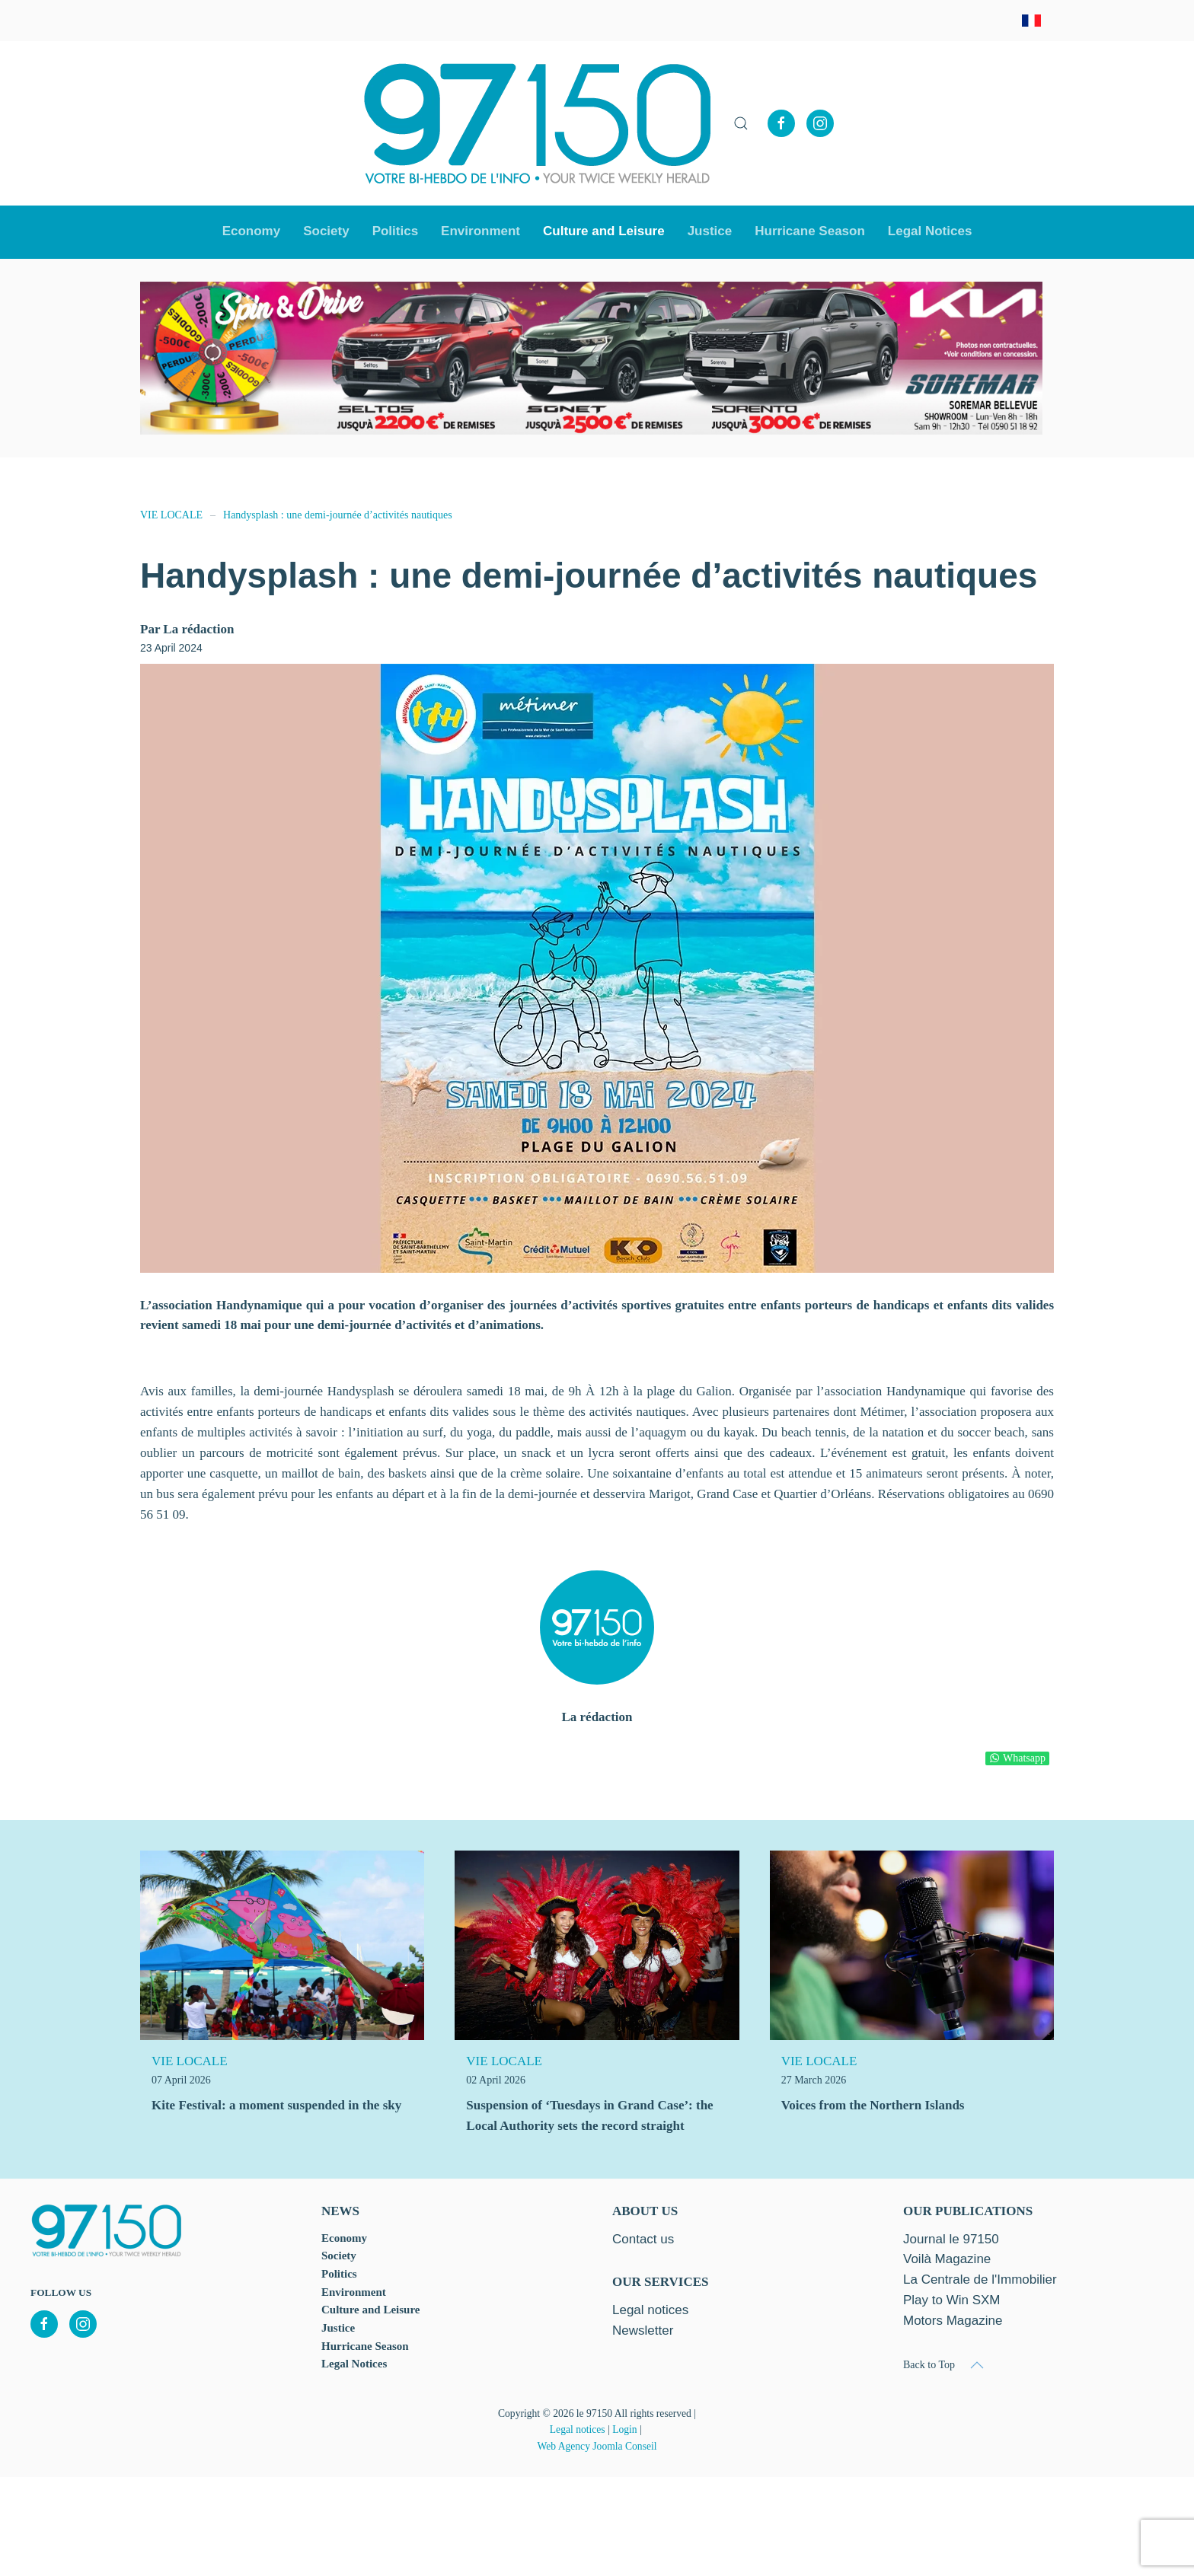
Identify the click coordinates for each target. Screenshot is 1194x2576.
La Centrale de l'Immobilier (980, 2279)
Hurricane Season (810, 231)
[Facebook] (781, 123)
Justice (710, 231)
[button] (741, 123)
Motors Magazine (952, 2320)
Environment (480, 231)
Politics (395, 231)
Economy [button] (251, 231)
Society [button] (326, 231)
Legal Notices (930, 231)
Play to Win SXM (952, 2300)
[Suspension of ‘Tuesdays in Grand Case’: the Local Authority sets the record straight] (597, 1944)
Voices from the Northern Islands (873, 2105)
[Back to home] (537, 123)
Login (624, 2429)
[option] (591, 358)
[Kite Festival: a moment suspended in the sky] (282, 1944)
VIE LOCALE (190, 2061)
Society (338, 2255)
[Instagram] (820, 123)
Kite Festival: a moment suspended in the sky (276, 2105)
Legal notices (577, 2429)
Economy (344, 2238)
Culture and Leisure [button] (604, 231)
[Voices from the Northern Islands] (912, 1944)
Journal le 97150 (951, 2239)
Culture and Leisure (370, 2309)
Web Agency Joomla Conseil (596, 2446)
